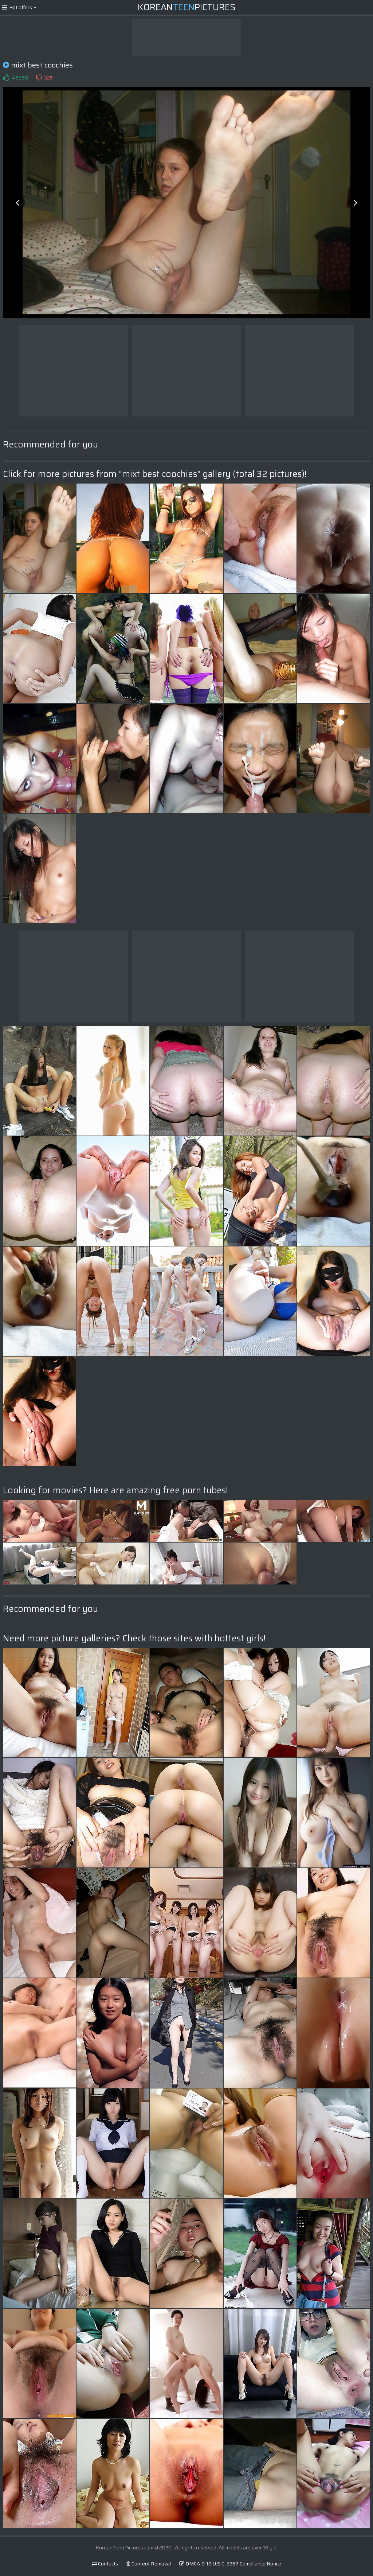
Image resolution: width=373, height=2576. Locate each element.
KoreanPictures (187, 7)
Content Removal (148, 2564)
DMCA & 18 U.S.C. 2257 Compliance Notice (230, 2564)
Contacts (105, 2564)
